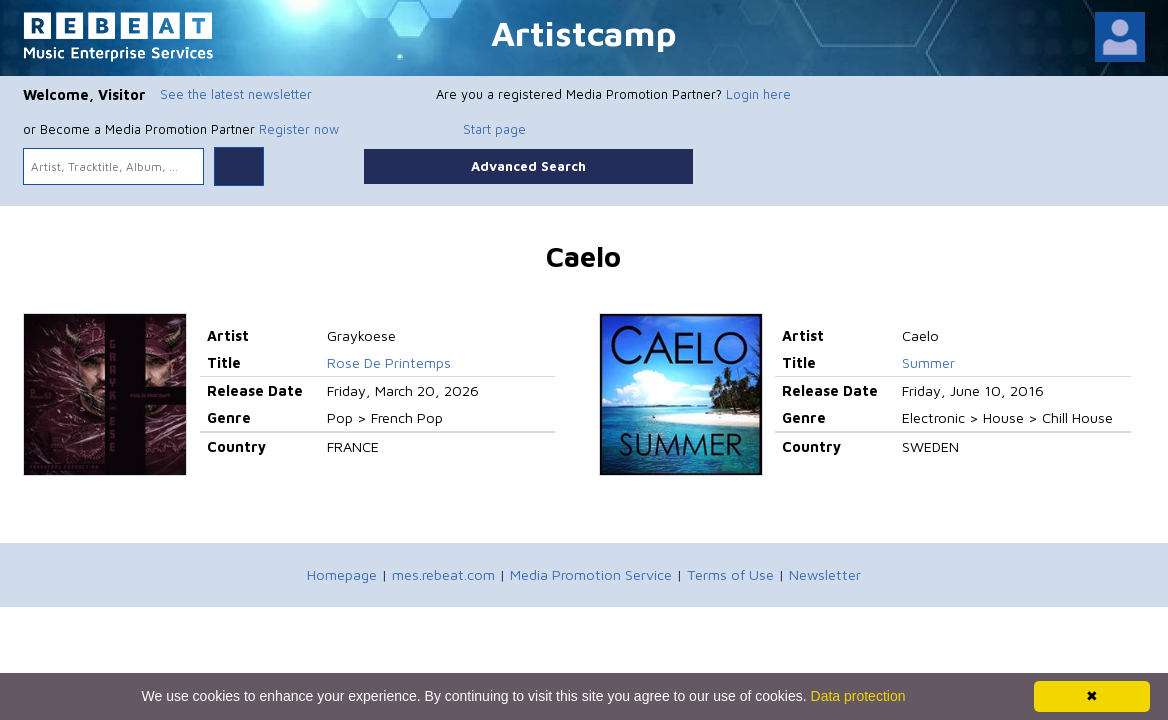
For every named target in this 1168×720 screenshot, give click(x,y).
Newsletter (825, 574)
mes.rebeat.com (443, 574)
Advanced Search (528, 166)
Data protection (858, 696)
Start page (494, 129)
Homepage (342, 574)
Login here (758, 94)
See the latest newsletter (236, 94)
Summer (928, 362)
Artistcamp (584, 32)
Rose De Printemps (389, 362)
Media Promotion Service (591, 574)
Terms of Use (730, 574)
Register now (299, 129)
